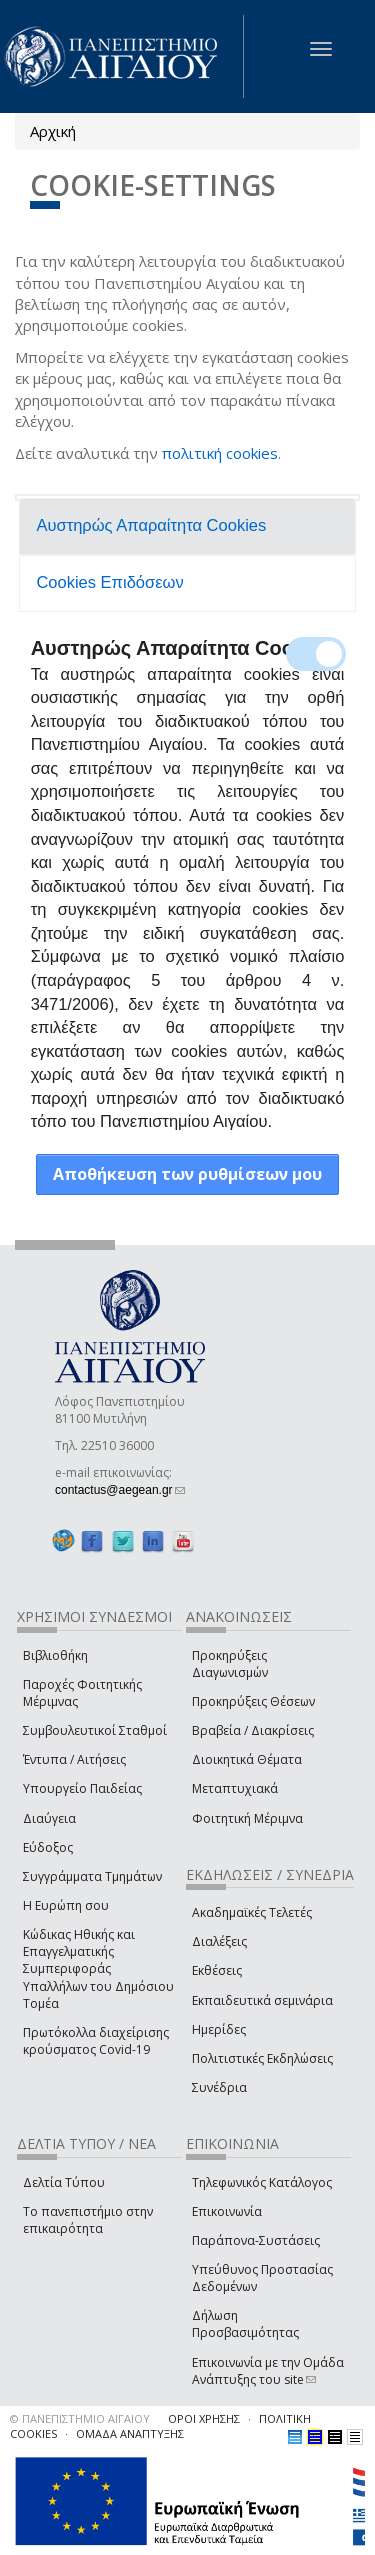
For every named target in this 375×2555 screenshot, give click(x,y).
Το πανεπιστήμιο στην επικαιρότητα (88, 2220)
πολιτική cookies (220, 453)
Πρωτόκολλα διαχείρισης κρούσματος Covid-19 (96, 2041)
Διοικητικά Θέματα (247, 1759)
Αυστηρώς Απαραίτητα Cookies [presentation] (151, 525)
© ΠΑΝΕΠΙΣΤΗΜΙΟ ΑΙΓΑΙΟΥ (80, 2418)
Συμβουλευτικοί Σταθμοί (95, 1730)
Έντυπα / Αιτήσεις (74, 1759)
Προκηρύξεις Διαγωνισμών (230, 1664)
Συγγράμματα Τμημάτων (92, 1876)
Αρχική (53, 131)
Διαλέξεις (219, 1941)
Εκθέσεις (217, 1970)
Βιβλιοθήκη (55, 1655)
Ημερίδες (219, 2029)
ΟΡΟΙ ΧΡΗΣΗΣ (204, 2418)
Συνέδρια (219, 2087)
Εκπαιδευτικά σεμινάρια (262, 2000)
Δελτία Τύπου (64, 2182)
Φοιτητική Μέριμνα (247, 1818)
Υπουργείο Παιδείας (82, 1788)
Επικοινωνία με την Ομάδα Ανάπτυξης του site (268, 2371)
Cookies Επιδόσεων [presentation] (109, 582)
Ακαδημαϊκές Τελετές (252, 1912)
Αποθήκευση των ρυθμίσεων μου (187, 1174)
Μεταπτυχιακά (235, 1788)
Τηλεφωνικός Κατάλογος (262, 2182)
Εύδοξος (48, 1847)
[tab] (188, 526)
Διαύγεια (49, 1818)
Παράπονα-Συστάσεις (256, 2240)
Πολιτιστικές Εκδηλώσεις (262, 2058)
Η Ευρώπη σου (66, 1905)
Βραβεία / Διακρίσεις (253, 1730)
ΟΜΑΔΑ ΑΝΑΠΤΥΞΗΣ (130, 2433)
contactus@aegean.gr (120, 1490)
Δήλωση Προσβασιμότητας (245, 2324)
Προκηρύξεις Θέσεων (253, 1701)
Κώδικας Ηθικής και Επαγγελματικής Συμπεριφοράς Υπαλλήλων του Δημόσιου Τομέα (98, 1969)
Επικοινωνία (227, 2211)
